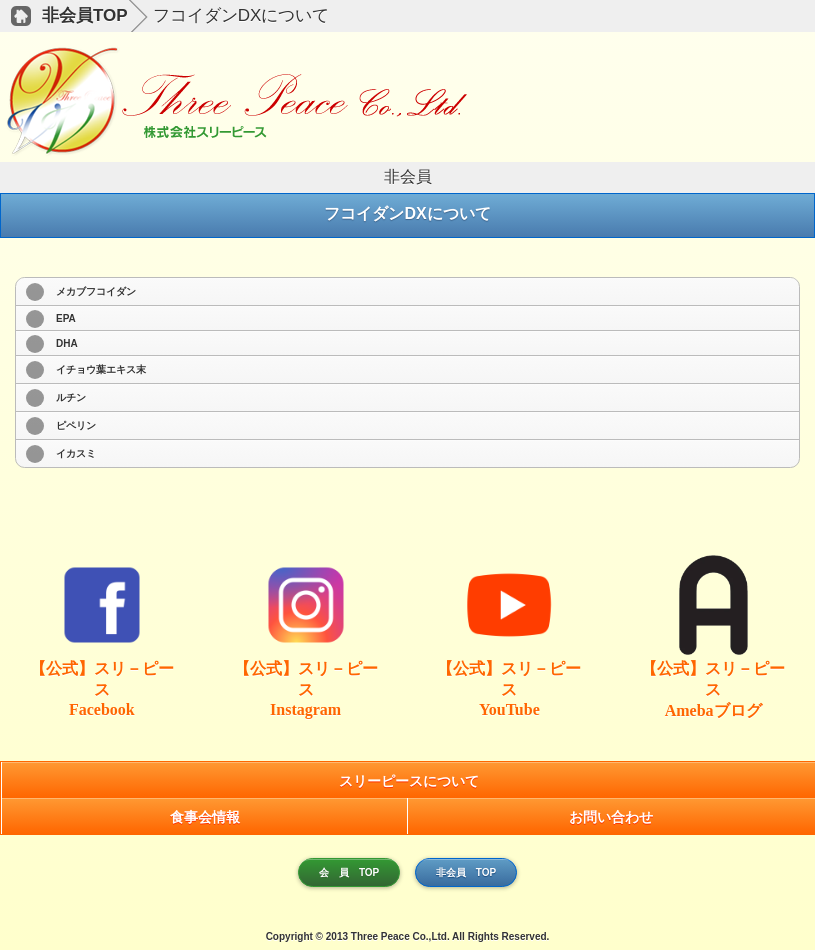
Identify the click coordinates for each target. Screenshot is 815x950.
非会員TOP (85, 15)
